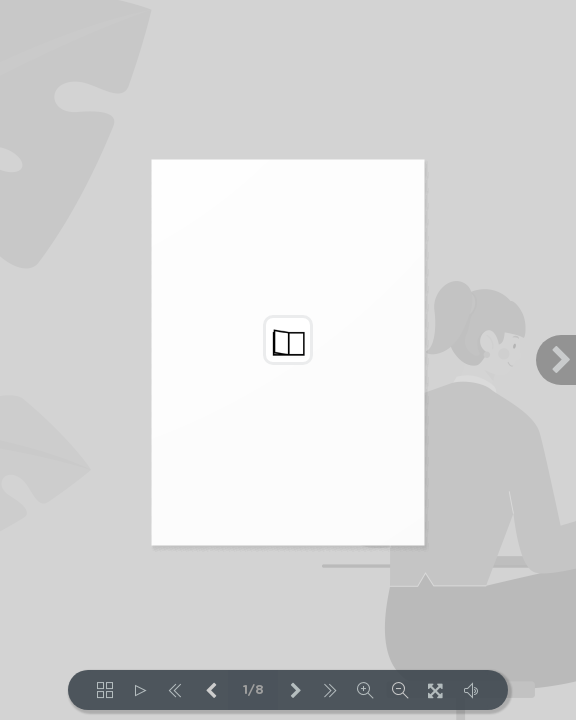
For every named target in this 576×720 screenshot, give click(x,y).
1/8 (253, 690)
